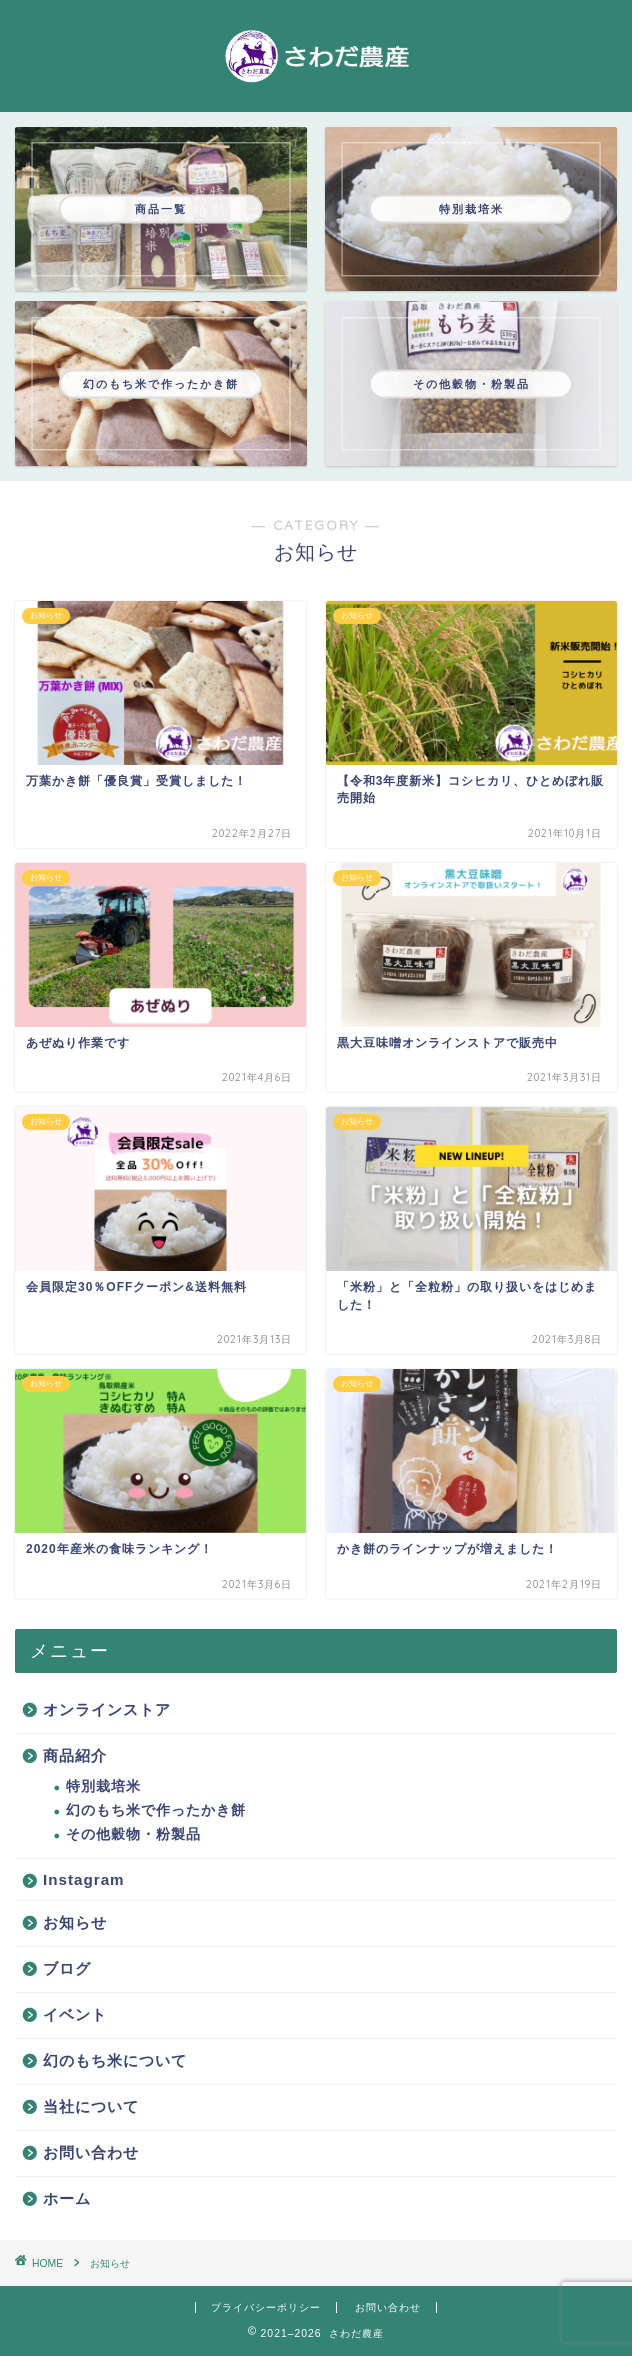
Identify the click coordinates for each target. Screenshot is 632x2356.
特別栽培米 (103, 1786)
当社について (91, 2106)
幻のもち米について (115, 2060)
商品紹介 (75, 1755)
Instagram (84, 1879)
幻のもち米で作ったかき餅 (156, 1810)
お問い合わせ (91, 2152)
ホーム (67, 2198)
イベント (75, 2014)
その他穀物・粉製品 (133, 1834)
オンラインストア (107, 1709)
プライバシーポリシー (266, 2307)
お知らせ (75, 1922)
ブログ (67, 1968)
